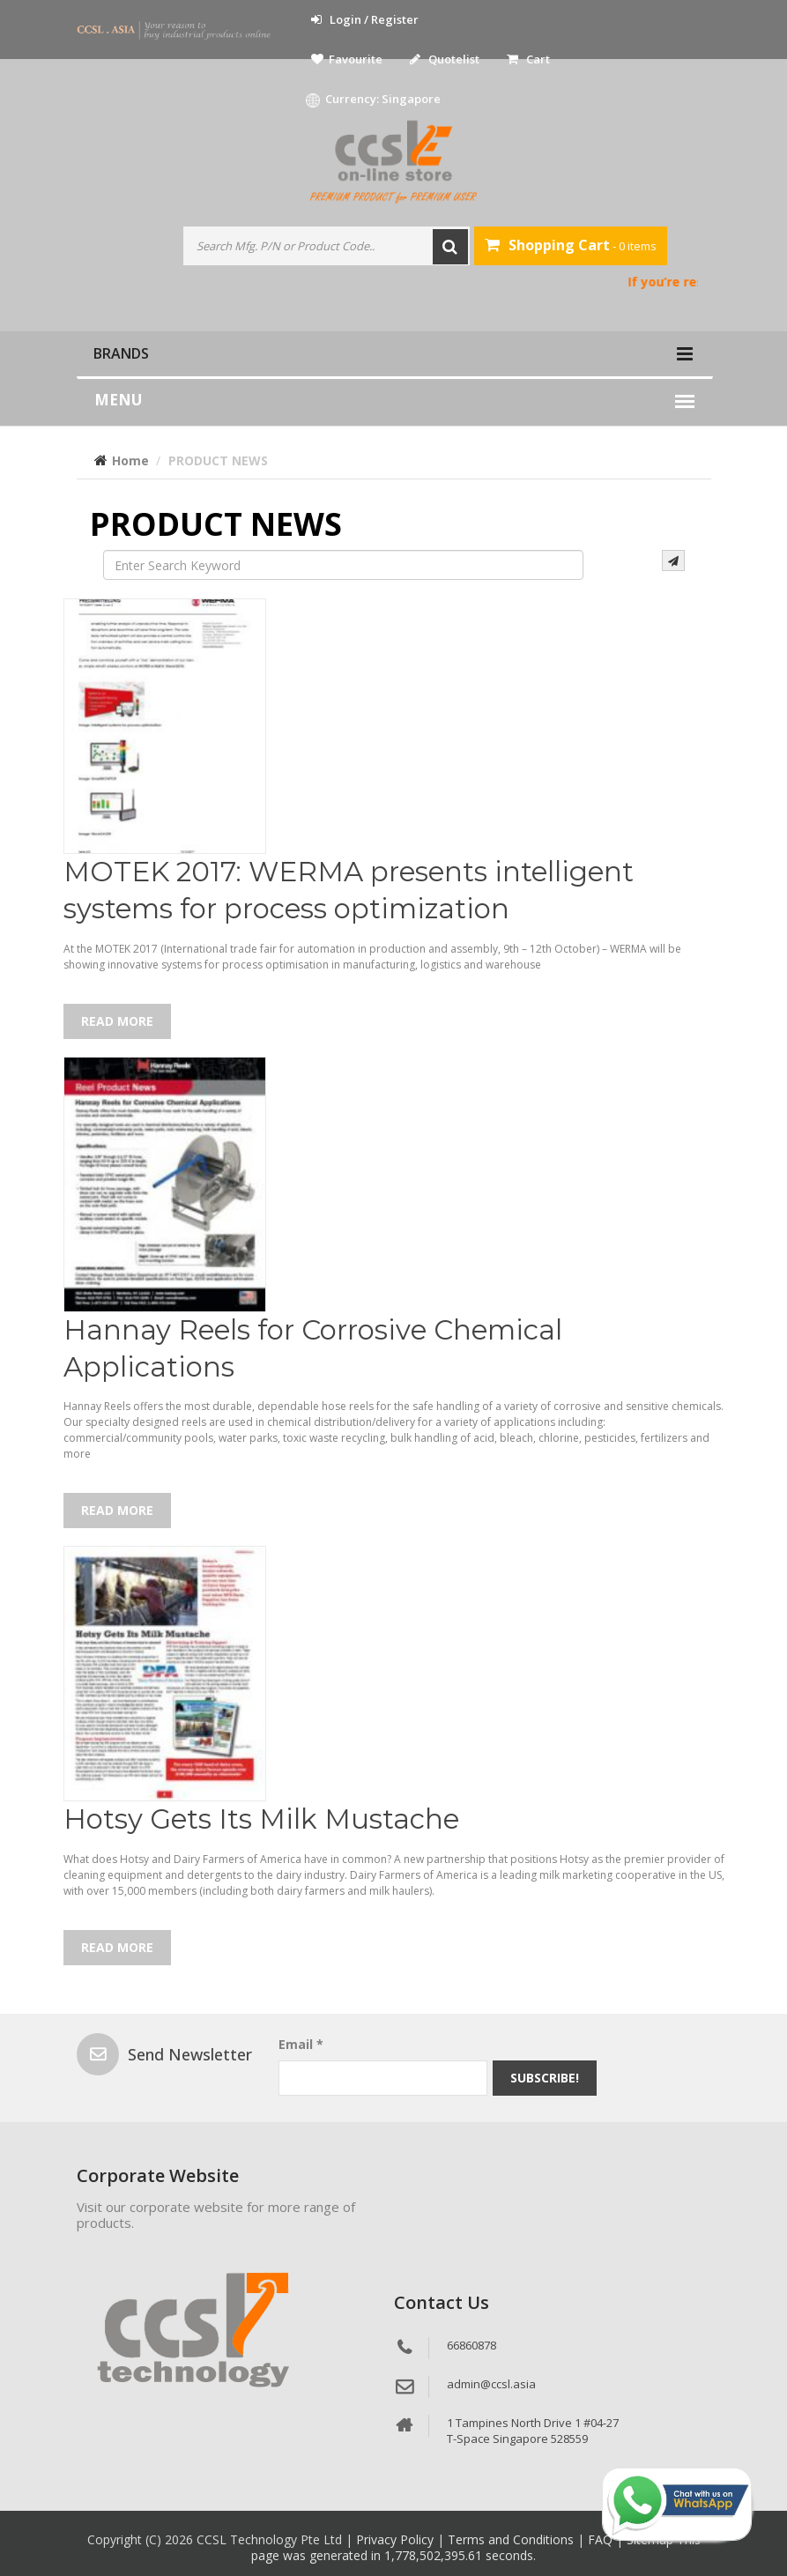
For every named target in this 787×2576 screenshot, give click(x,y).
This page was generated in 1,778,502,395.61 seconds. (476, 2547)
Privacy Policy (396, 2539)
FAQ (602, 2539)
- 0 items (571, 245)
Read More (117, 1021)
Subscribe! (544, 2077)
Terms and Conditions (512, 2539)
